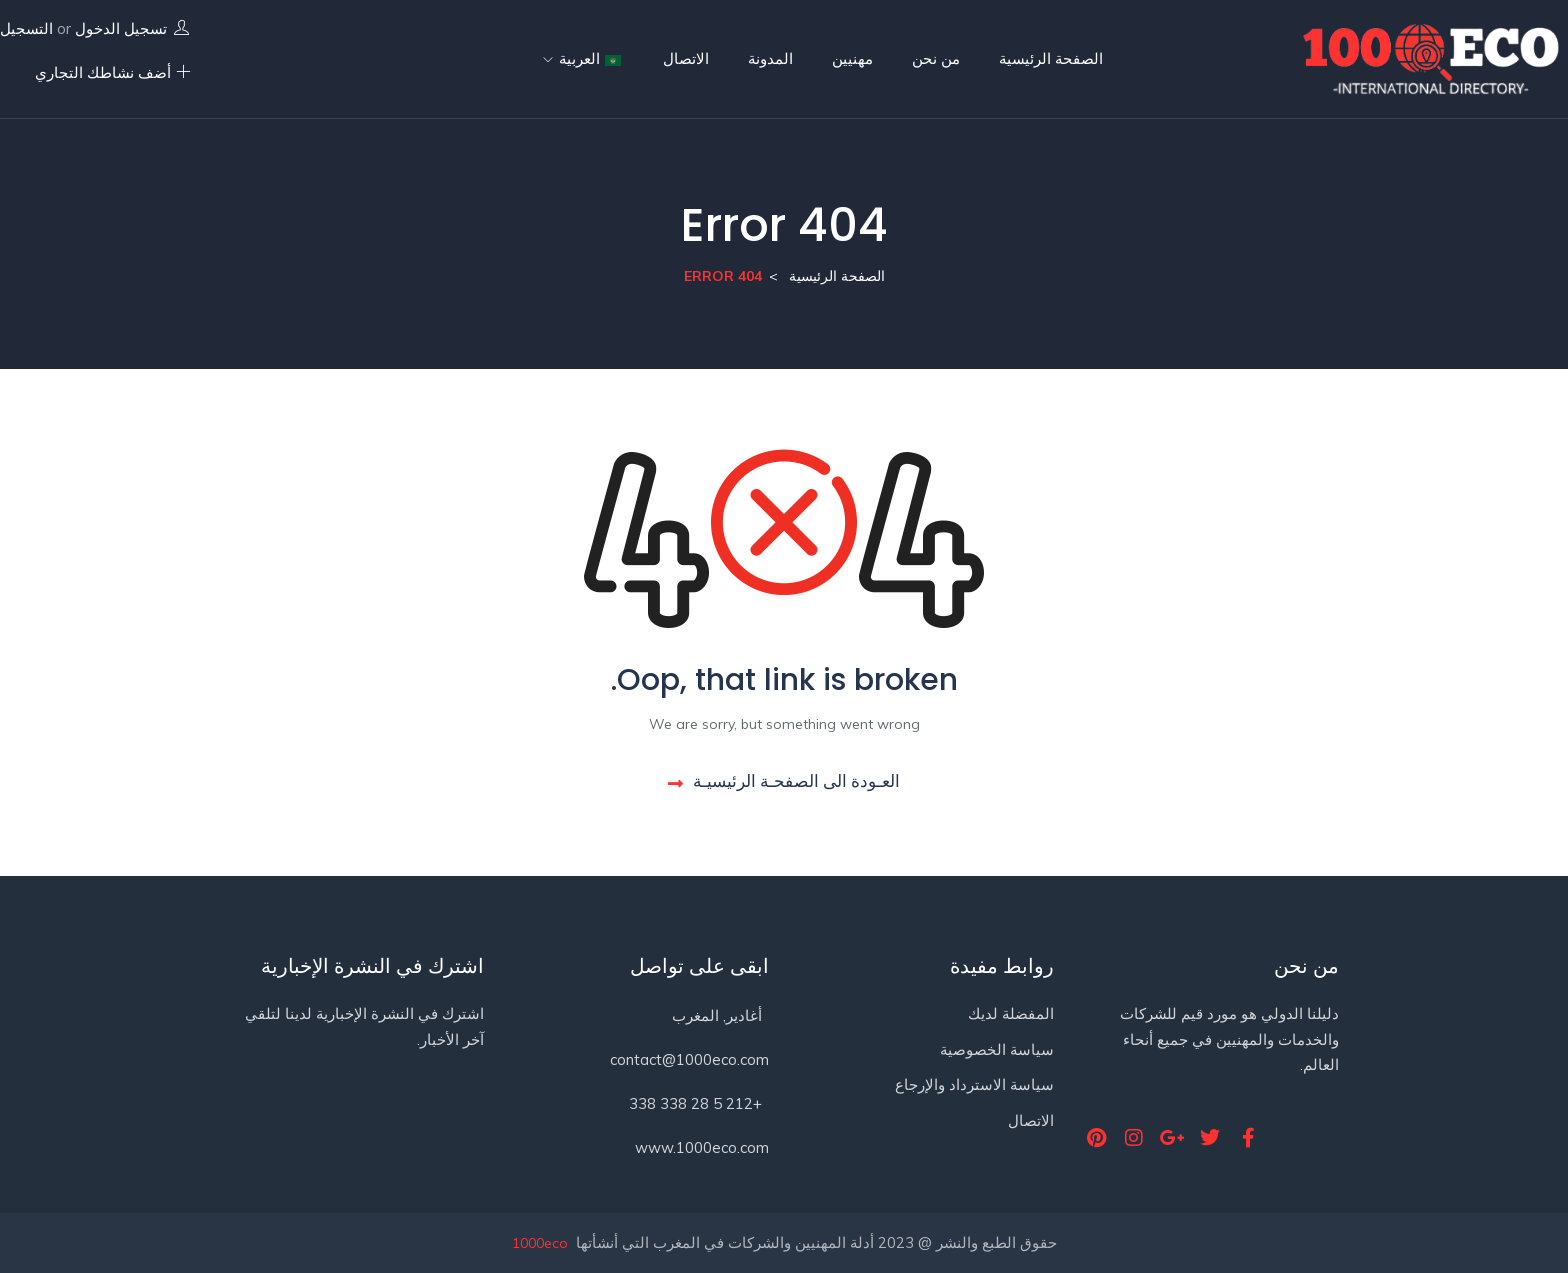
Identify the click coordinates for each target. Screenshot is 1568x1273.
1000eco (540, 1243)
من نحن (936, 59)
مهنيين (852, 59)
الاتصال (686, 59)
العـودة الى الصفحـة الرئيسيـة (784, 780)
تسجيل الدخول (121, 28)
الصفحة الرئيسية (1051, 59)
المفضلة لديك (1011, 1013)
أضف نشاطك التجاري (113, 72)
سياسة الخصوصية (997, 1049)
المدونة (770, 59)
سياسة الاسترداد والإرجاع (974, 1084)
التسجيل (26, 28)
